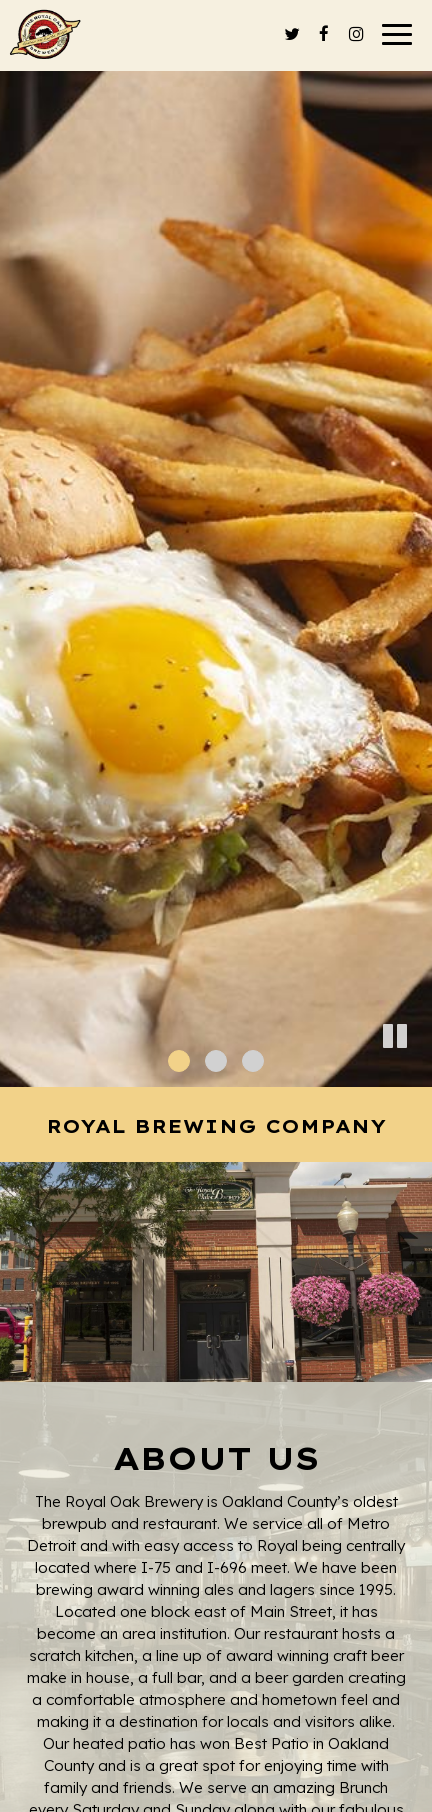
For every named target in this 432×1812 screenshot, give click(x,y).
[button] (417, 1072)
